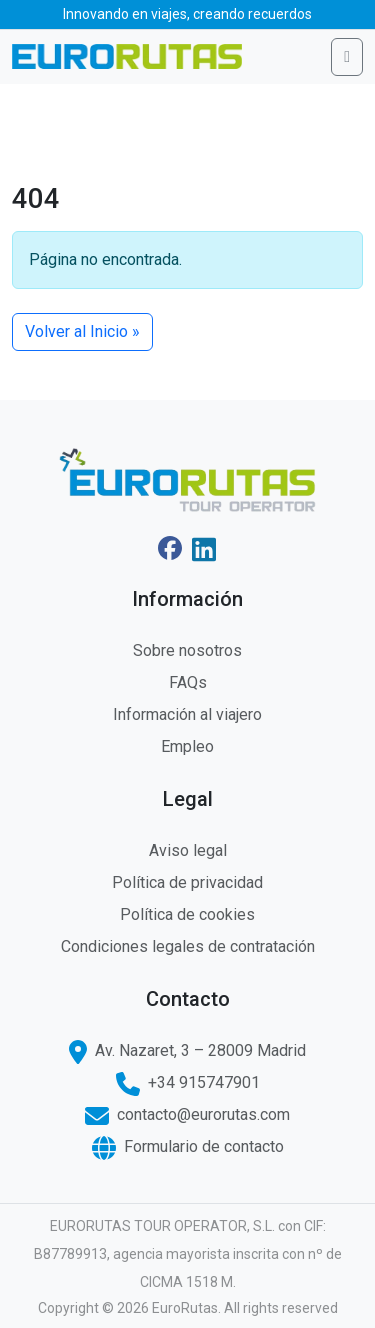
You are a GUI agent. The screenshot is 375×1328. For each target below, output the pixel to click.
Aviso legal (188, 850)
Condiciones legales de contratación (188, 946)
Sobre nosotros (187, 650)
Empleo (187, 746)
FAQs (188, 682)
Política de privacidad (187, 882)
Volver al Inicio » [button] (82, 331)
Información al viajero (187, 714)
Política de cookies (187, 914)
